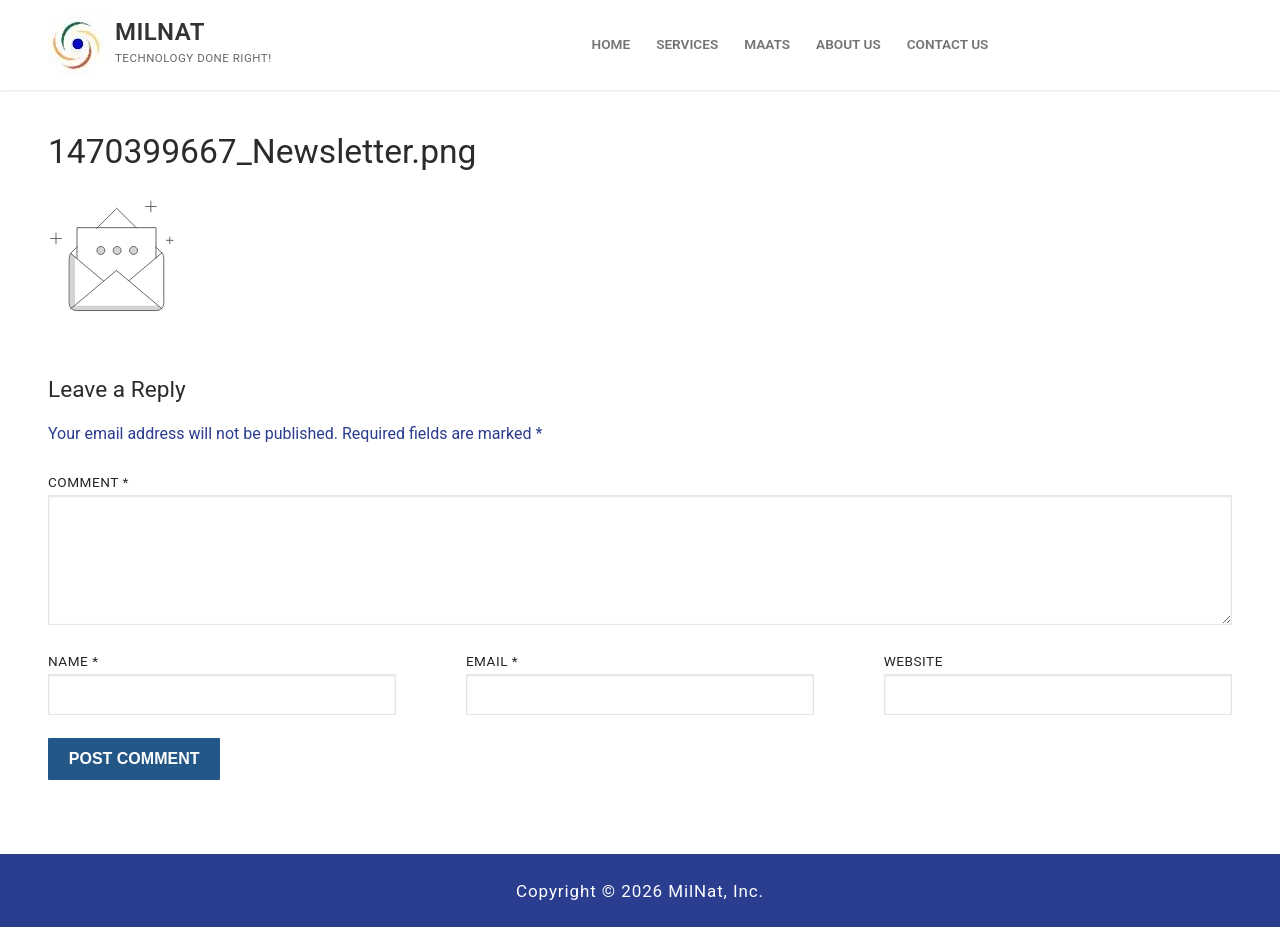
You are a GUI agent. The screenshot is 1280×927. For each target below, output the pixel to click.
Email (492, 661)
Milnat (160, 32)
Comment (88, 482)
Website (913, 661)
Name (73, 661)
